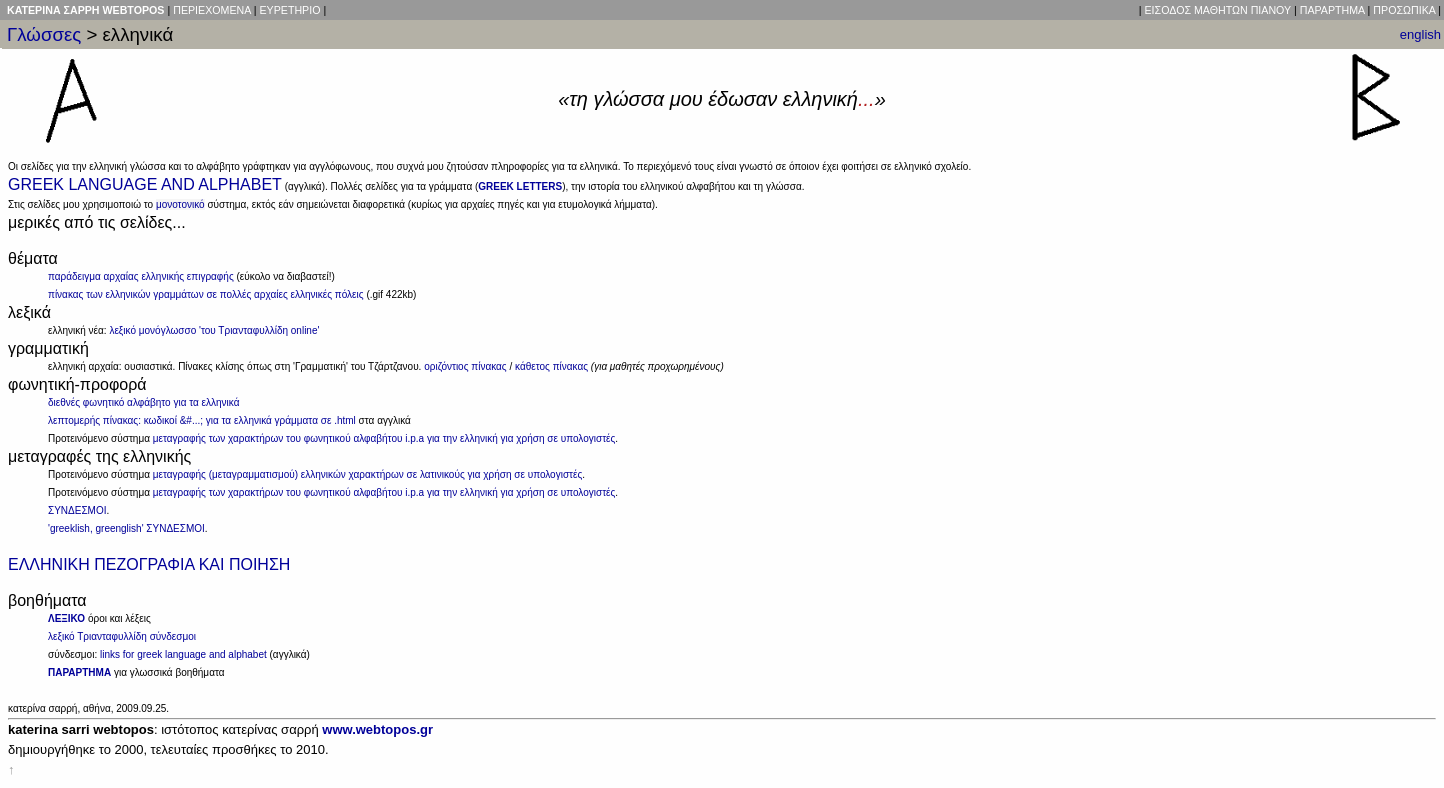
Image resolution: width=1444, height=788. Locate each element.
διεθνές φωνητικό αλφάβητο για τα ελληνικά (143, 402)
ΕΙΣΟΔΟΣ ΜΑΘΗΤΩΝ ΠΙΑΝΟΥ (1218, 10)
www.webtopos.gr (377, 729)
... (866, 99)
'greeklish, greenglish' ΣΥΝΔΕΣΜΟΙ (126, 528)
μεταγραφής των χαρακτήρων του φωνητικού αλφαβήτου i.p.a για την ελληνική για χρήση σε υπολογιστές (384, 438)
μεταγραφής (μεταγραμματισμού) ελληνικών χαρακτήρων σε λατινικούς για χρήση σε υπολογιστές (368, 474)
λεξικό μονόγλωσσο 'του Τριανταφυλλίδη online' (214, 330)
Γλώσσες (44, 34)
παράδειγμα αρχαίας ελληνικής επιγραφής (141, 276)
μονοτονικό (180, 204)
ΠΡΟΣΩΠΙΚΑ (1404, 10)
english (1420, 34)
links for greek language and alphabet (183, 654)
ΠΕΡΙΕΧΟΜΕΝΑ (212, 10)
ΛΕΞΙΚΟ (66, 618)
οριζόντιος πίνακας (465, 366)
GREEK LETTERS (520, 186)
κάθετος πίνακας (551, 366)
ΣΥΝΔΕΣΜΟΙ (77, 510)
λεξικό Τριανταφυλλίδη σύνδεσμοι (122, 636)
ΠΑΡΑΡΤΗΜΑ (1332, 10)
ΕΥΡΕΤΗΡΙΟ (289, 10)
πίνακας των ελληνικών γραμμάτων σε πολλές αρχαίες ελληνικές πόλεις (206, 294)
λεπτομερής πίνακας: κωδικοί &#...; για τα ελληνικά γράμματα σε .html (202, 420)
